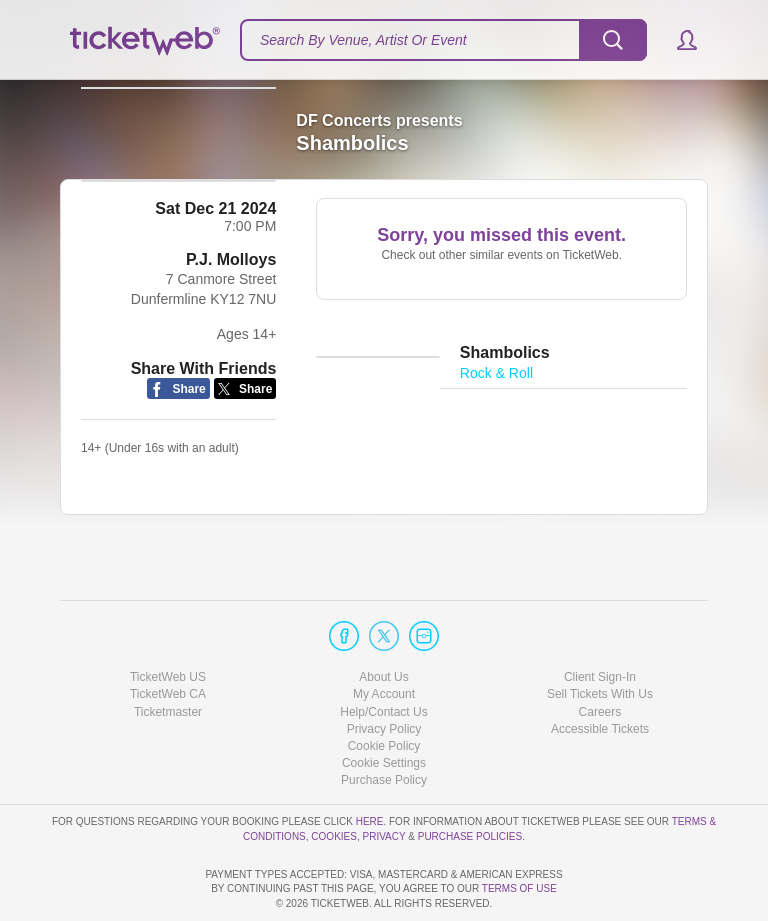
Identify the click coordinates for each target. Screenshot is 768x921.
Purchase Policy (384, 723)
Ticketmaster (168, 655)
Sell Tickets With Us (600, 638)
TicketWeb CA (168, 638)
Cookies (334, 779)
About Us (383, 620)
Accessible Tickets (600, 672)
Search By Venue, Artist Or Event (363, 40)
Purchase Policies (470, 779)
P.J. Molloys (231, 295)
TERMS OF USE (519, 889)
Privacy (384, 779)
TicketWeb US (168, 620)
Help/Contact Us (383, 655)
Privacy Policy (384, 672)
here (370, 764)
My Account (384, 638)
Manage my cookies (384, 706)
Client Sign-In (600, 620)
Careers (600, 655)
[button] (677, 40)
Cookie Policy (384, 689)
